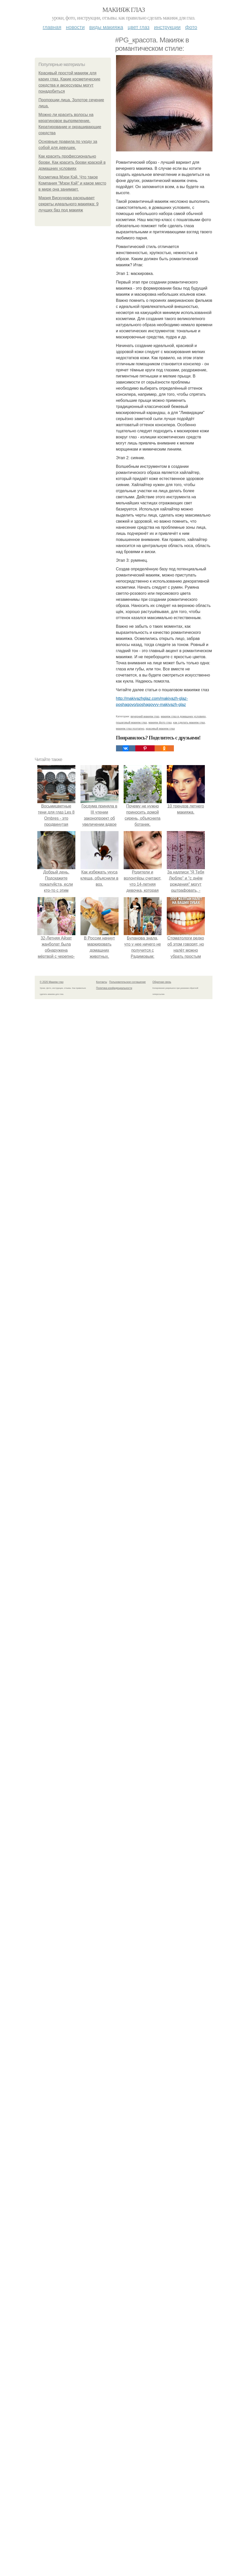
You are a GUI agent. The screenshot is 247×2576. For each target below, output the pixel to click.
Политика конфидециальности (114, 988)
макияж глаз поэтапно (130, 728)
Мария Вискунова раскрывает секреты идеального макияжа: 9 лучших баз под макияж (69, 204)
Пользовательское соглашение (127, 982)
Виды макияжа (106, 27)
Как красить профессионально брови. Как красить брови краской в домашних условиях (72, 162)
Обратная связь (162, 982)
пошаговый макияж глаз (131, 722)
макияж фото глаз (160, 722)
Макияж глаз (123, 9)
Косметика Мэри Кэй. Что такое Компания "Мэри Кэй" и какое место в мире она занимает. (72, 183)
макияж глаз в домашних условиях (183, 716)
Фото (191, 27)
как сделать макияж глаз (189, 722)
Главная (52, 27)
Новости (75, 27)
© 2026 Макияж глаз (51, 982)
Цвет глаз (139, 27)
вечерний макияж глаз (144, 716)
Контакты (101, 982)
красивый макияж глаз (160, 728)
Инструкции (167, 27)
